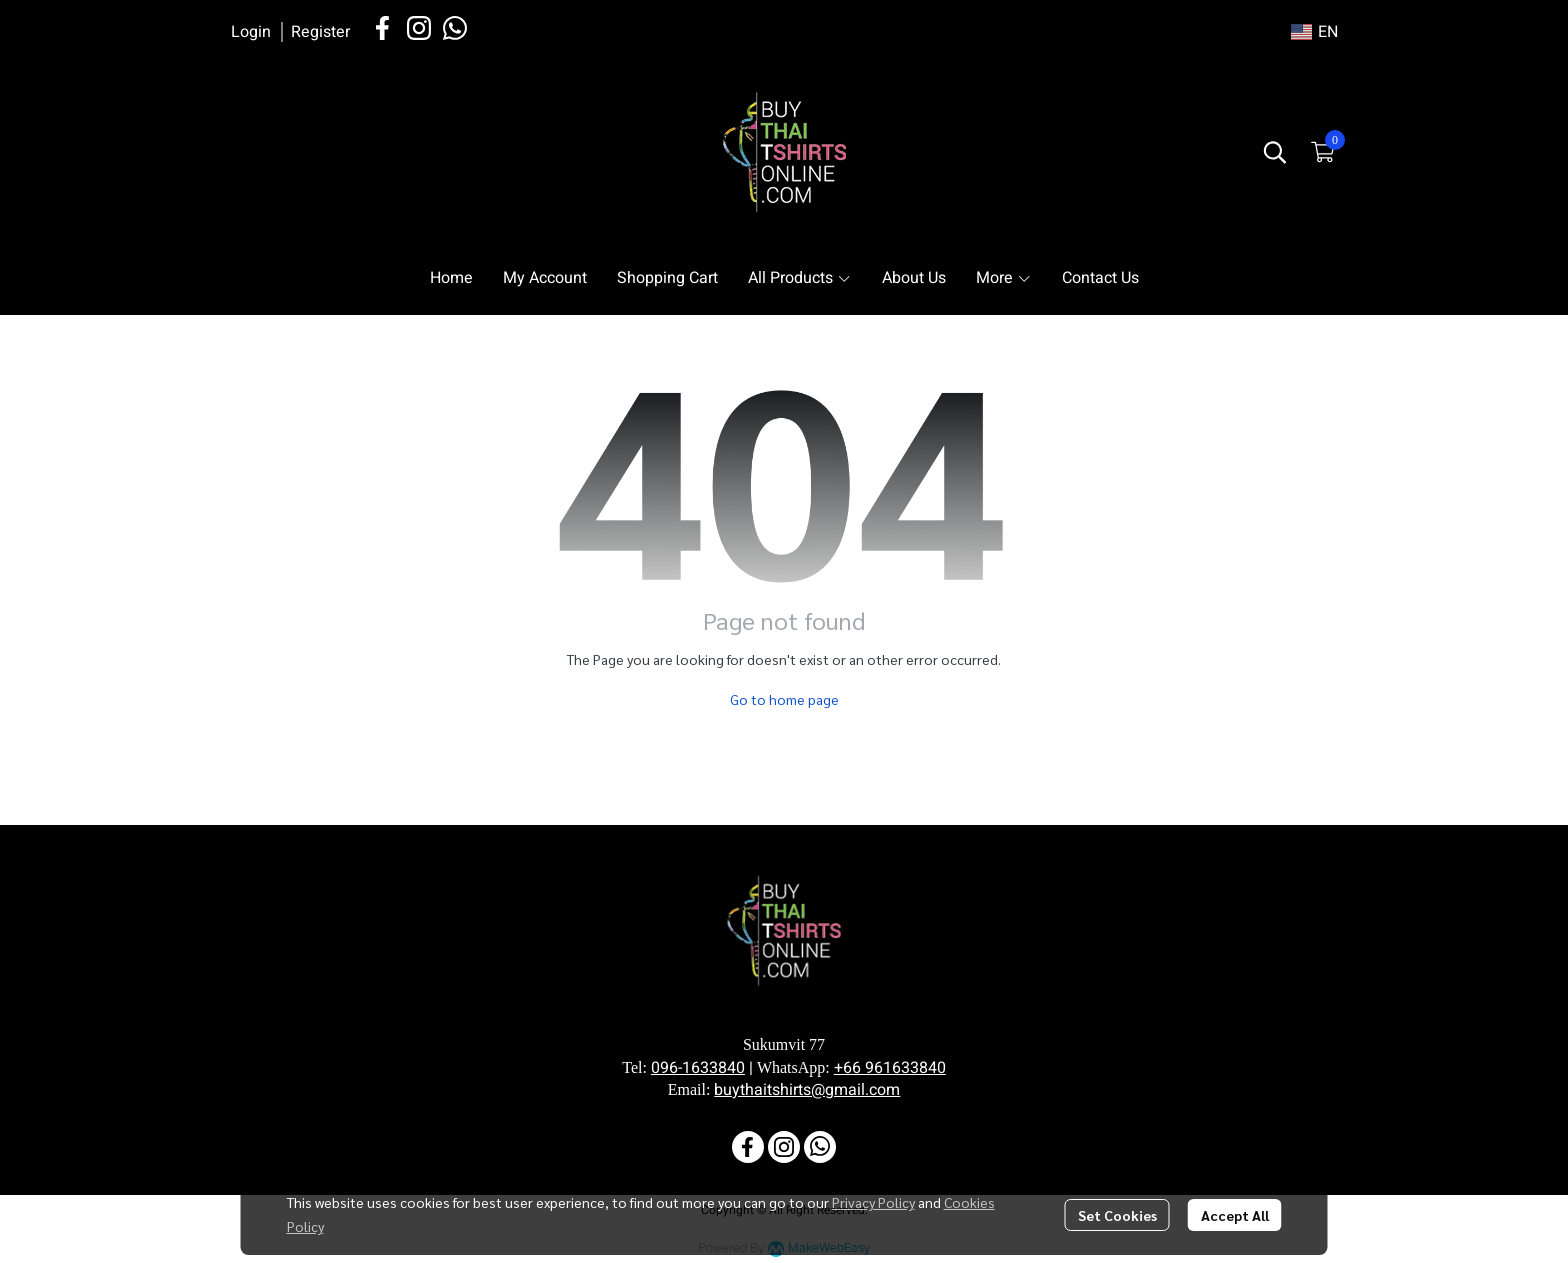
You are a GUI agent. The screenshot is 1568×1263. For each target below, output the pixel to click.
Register (320, 32)
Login (251, 32)
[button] (1314, 32)
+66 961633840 (890, 1068)
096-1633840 (698, 1068)
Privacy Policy (873, 1202)
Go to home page (784, 699)
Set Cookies (1117, 1215)
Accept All (1235, 1215)
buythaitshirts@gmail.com (807, 1090)
